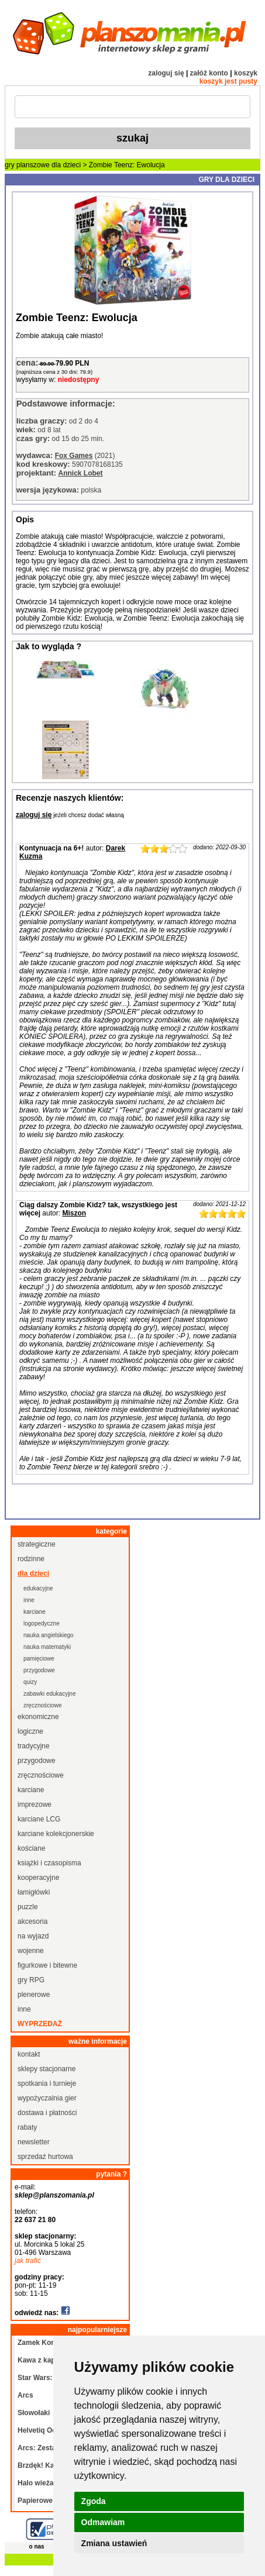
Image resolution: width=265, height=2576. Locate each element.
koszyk (245, 73)
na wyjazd (33, 1936)
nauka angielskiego (48, 1635)
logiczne (30, 1731)
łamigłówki (34, 1892)
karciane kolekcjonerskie (56, 1834)
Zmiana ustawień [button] (114, 2543)
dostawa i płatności (47, 2113)
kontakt (29, 2054)
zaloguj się (166, 73)
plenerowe (34, 1994)
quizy (30, 1682)
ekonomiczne (38, 1717)
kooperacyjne (38, 1878)
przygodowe (39, 1670)
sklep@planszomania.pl (54, 2195)
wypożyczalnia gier (47, 2098)
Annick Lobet (80, 473)
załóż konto (209, 73)
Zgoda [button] (93, 2501)
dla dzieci (66, 165)
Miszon (74, 1213)
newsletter (34, 2142)
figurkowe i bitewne (47, 1965)
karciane (34, 1612)
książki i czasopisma (49, 1863)
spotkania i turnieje (47, 2083)
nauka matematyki (47, 1647)
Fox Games (74, 456)
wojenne (31, 1951)
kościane (31, 1848)
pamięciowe (38, 1658)
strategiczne (37, 1544)
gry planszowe (27, 165)
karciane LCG (39, 1819)
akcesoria (32, 1921)
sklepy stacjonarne (46, 2069)
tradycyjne (34, 1746)
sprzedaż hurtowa (45, 2157)
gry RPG (31, 1980)
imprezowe (34, 1804)
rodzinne (31, 1559)
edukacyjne (38, 1588)
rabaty (27, 2127)
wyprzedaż (40, 2024)
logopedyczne (41, 1623)
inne (29, 1600)
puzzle (28, 1907)
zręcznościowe (42, 1705)
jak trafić (28, 2261)
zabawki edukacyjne (49, 1693)
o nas (36, 2546)
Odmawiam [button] (103, 2522)
